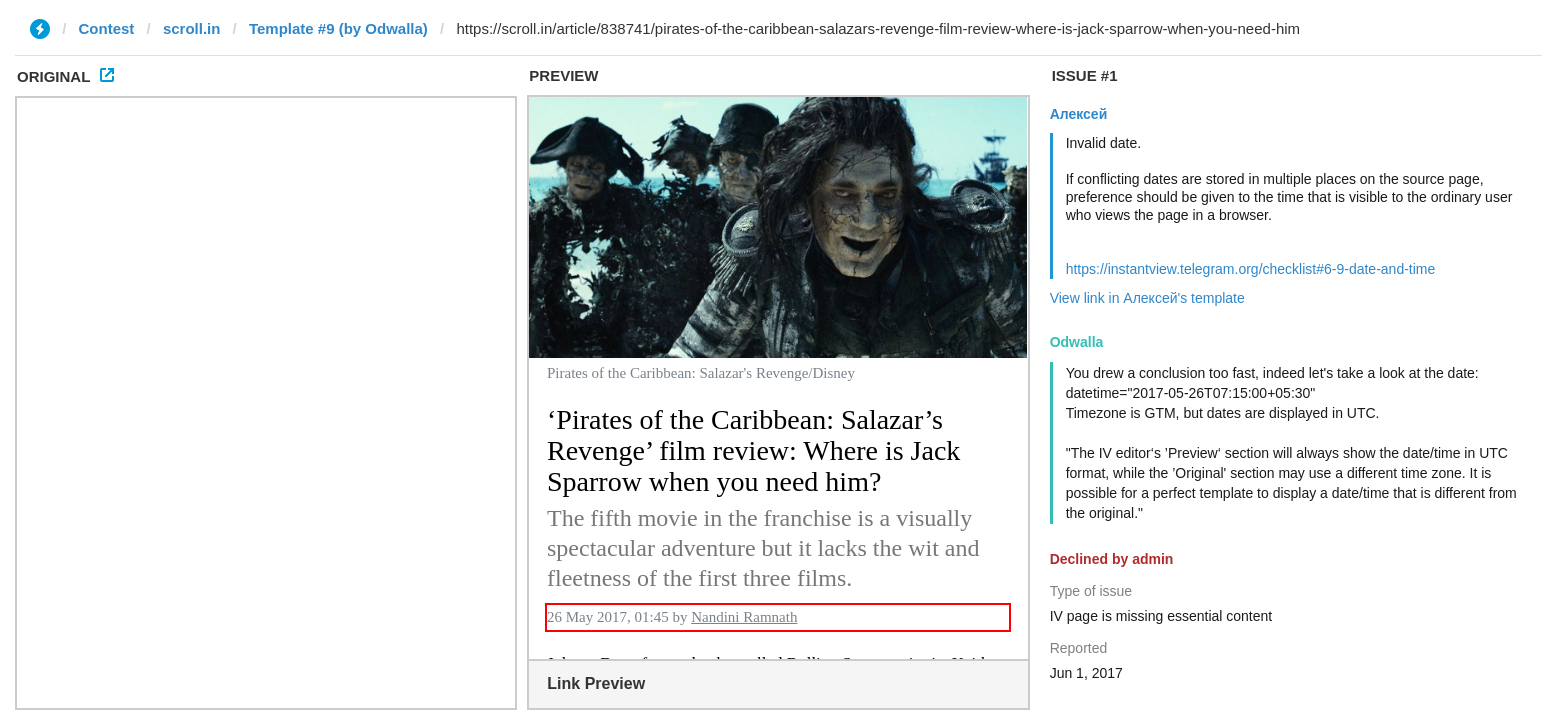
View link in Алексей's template (1147, 298)
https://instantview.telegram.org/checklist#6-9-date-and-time (1251, 269)
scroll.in (192, 28)
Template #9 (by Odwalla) (338, 28)
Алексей (1079, 114)
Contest (107, 28)
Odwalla (1077, 342)
